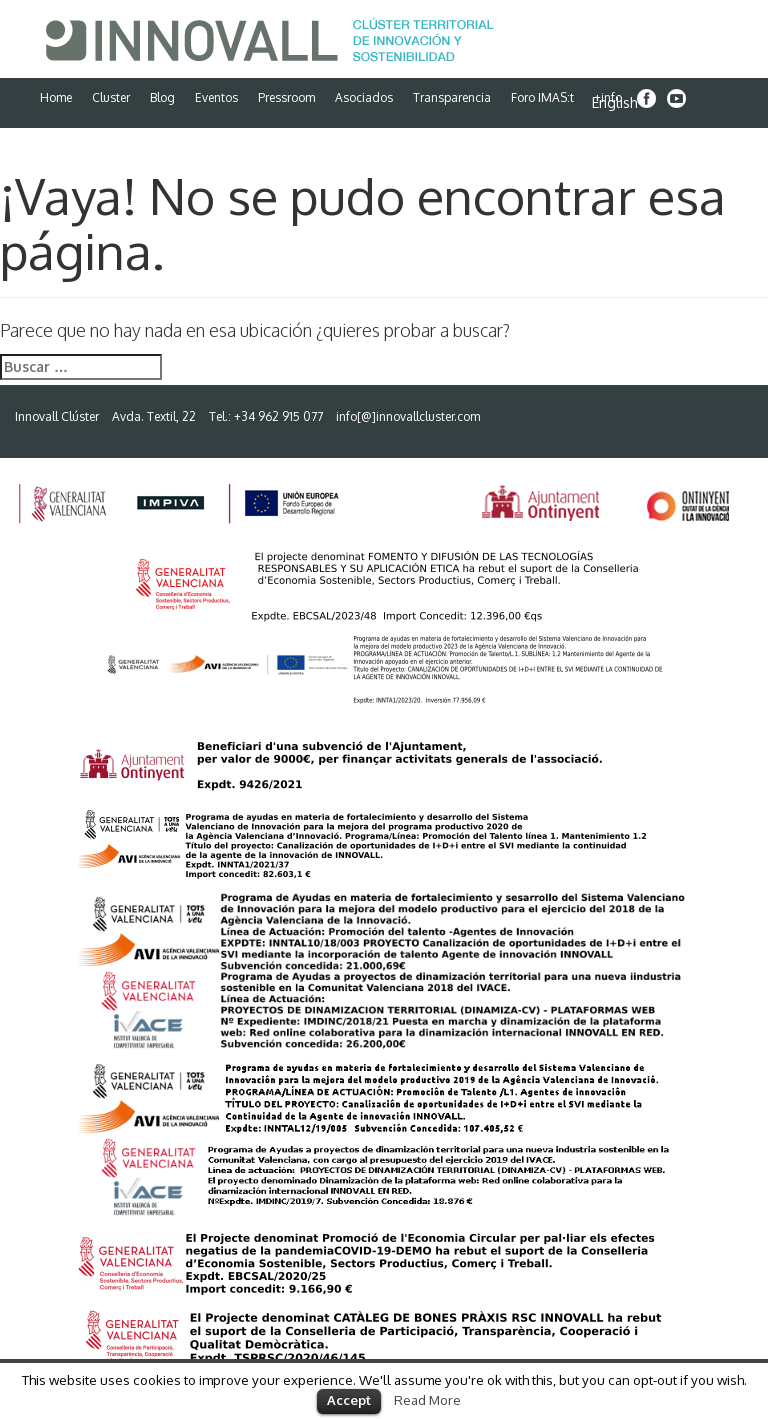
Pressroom (286, 97)
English (615, 102)
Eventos (216, 97)
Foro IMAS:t (542, 97)
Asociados (364, 97)
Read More (427, 1399)
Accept (349, 1400)
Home (56, 97)
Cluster (111, 97)
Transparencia (452, 97)
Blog (162, 97)
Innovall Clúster (57, 416)
